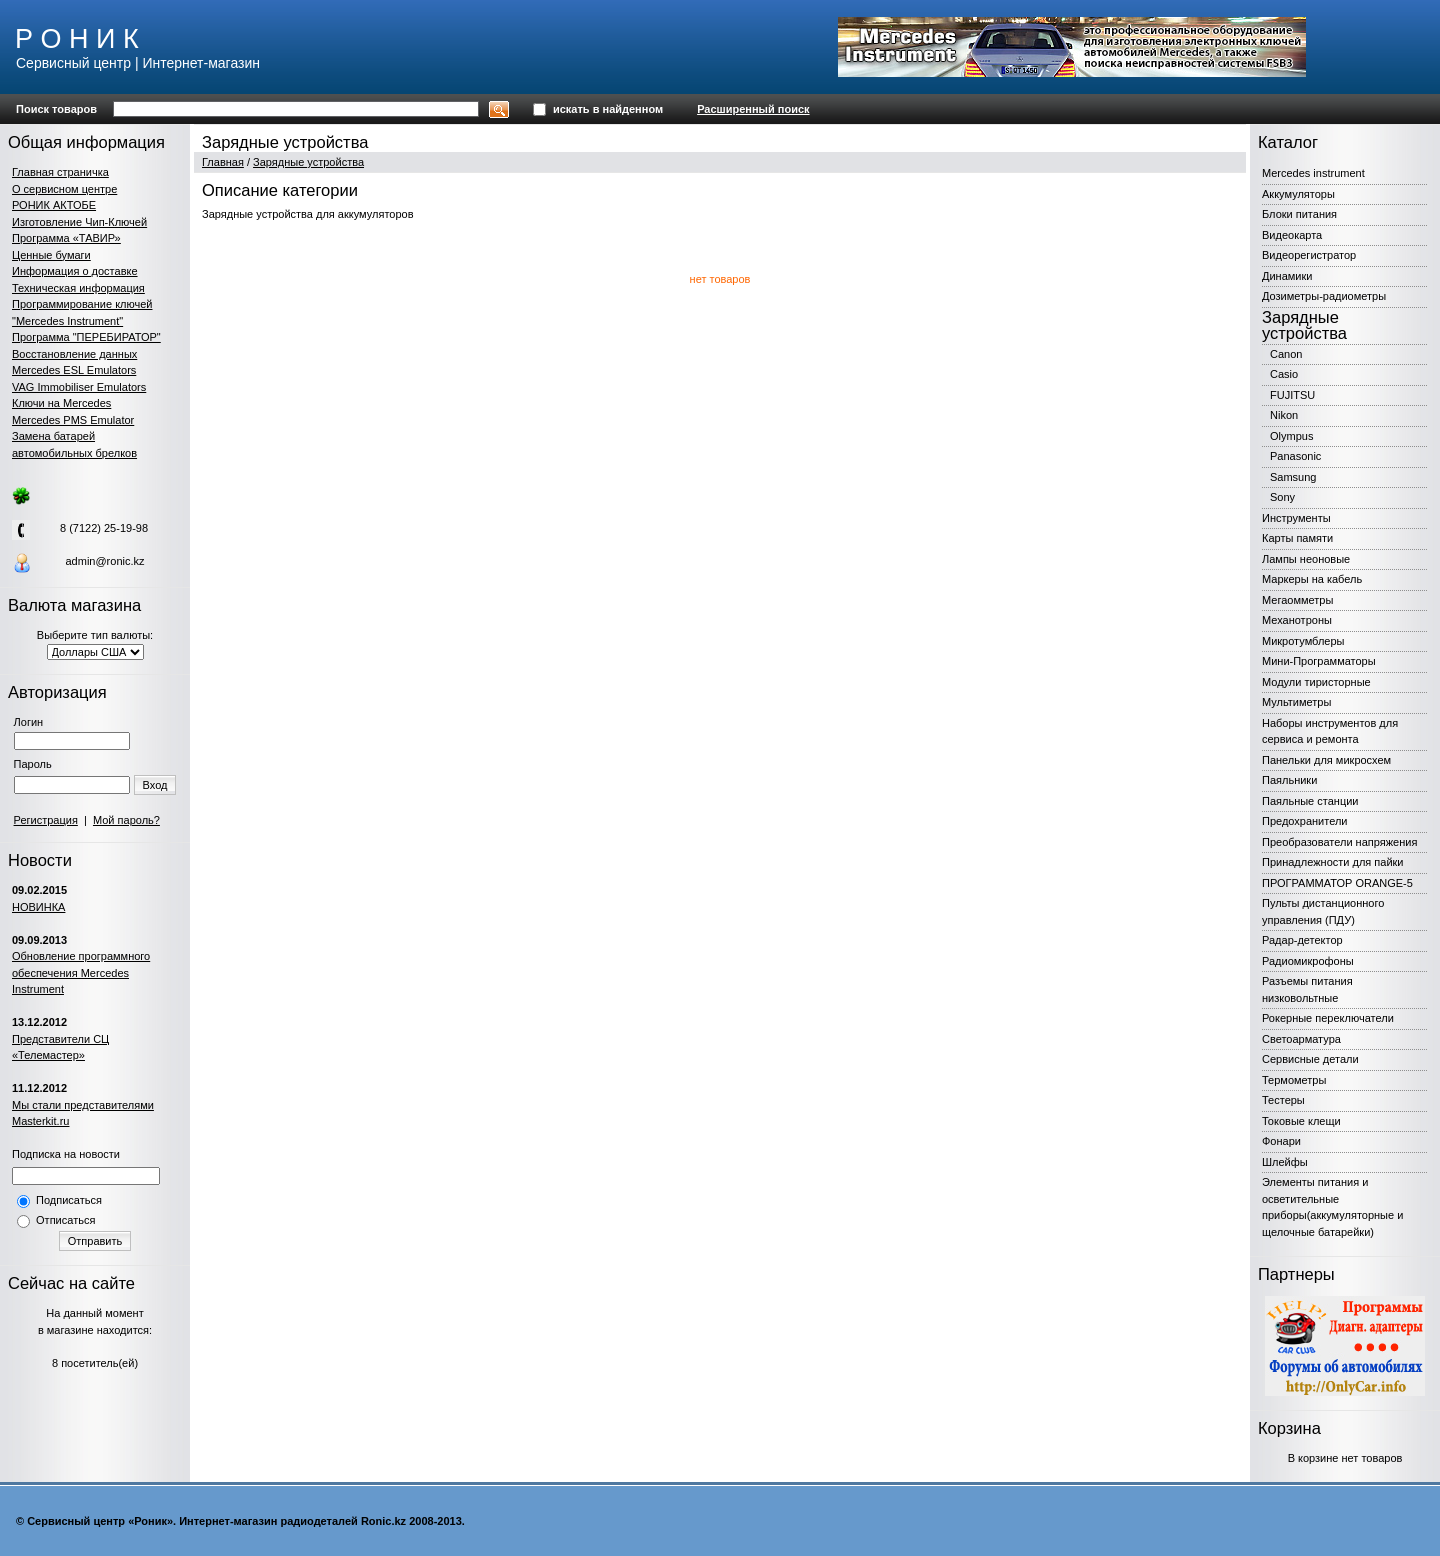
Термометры (1294, 1080)
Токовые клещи (1301, 1121)
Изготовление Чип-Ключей (79, 222)
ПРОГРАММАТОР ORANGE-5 (1337, 883)
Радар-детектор (1302, 940)
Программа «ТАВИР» (66, 238)
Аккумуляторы (1298, 194)
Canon (1286, 354)
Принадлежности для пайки (1333, 862)
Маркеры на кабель (1312, 579)
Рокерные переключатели (1328, 1018)
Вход (155, 785)
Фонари (1281, 1141)
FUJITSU (1292, 395)
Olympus (1291, 436)
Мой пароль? (126, 820)
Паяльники (1289, 780)
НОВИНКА (38, 907)
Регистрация (46, 820)
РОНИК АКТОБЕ (54, 205)
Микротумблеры (1303, 641)
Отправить (95, 1241)
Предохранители (1305, 821)
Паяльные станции (1310, 801)
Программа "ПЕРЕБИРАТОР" (86, 337)
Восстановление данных (74, 354)
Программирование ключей (82, 304)
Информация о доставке (75, 271)
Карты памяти (1297, 538)
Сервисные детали (1310, 1059)
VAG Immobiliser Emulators (79, 387)
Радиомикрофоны (1308, 961)
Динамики (1287, 276)
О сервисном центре (64, 189)
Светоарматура (1301, 1039)
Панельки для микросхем (1326, 760)
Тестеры (1283, 1100)
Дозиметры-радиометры (1324, 296)
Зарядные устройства (308, 162)
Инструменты (1296, 518)
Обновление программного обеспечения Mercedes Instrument (81, 972)
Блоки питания (1299, 214)
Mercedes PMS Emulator (73, 420)
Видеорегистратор (1309, 255)
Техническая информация (78, 288)
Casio (1284, 374)
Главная (223, 162)
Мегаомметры (1297, 600)
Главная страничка (60, 172)
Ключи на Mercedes (61, 403)
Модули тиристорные (1316, 682)
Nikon (1284, 415)
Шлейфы (1285, 1162)
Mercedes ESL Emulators (74, 370)
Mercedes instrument (1313, 173)
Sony (1282, 497)
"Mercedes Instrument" (67, 321)
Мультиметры (1296, 702)
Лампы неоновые (1306, 559)
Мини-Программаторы (1319, 661)
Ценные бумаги (51, 255)
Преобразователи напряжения (1339, 842)
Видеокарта (1292, 235)
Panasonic (1295, 456)
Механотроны (1297, 620)
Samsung (1293, 477)
